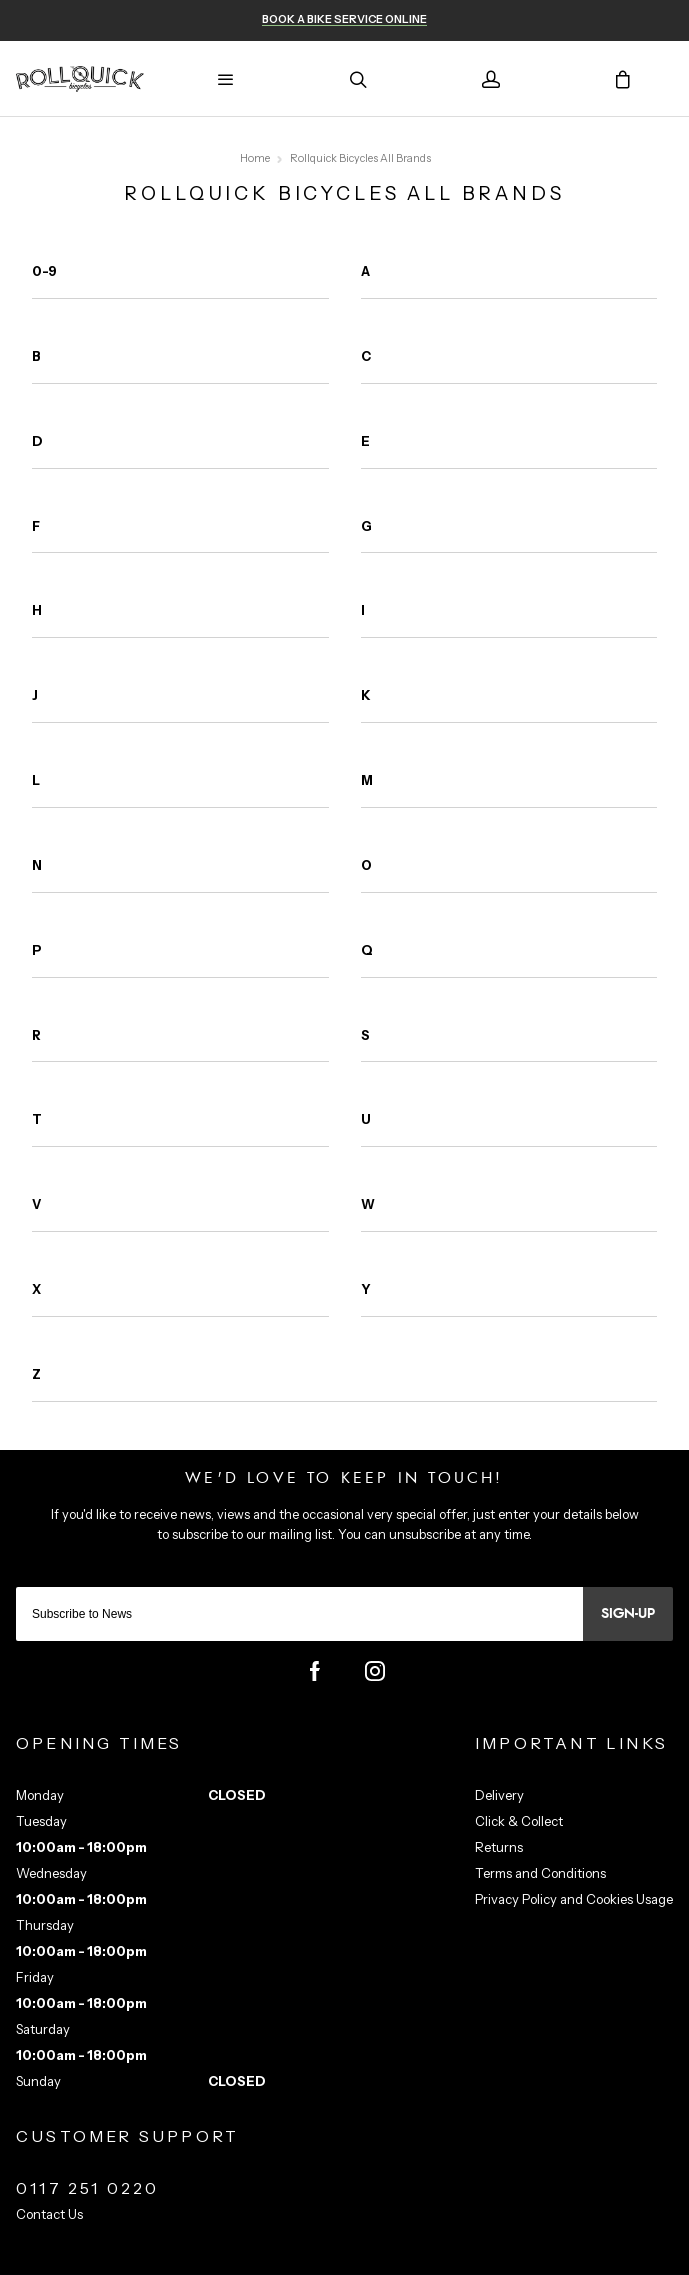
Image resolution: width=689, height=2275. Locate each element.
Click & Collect (519, 1821)
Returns (499, 1847)
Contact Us (49, 2214)
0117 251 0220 (88, 2188)
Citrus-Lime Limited (407, 2258)
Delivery (499, 1795)
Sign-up (628, 1614)
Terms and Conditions (540, 1873)
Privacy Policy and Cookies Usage (574, 1899)
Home (255, 158)
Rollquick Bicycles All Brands (360, 158)
